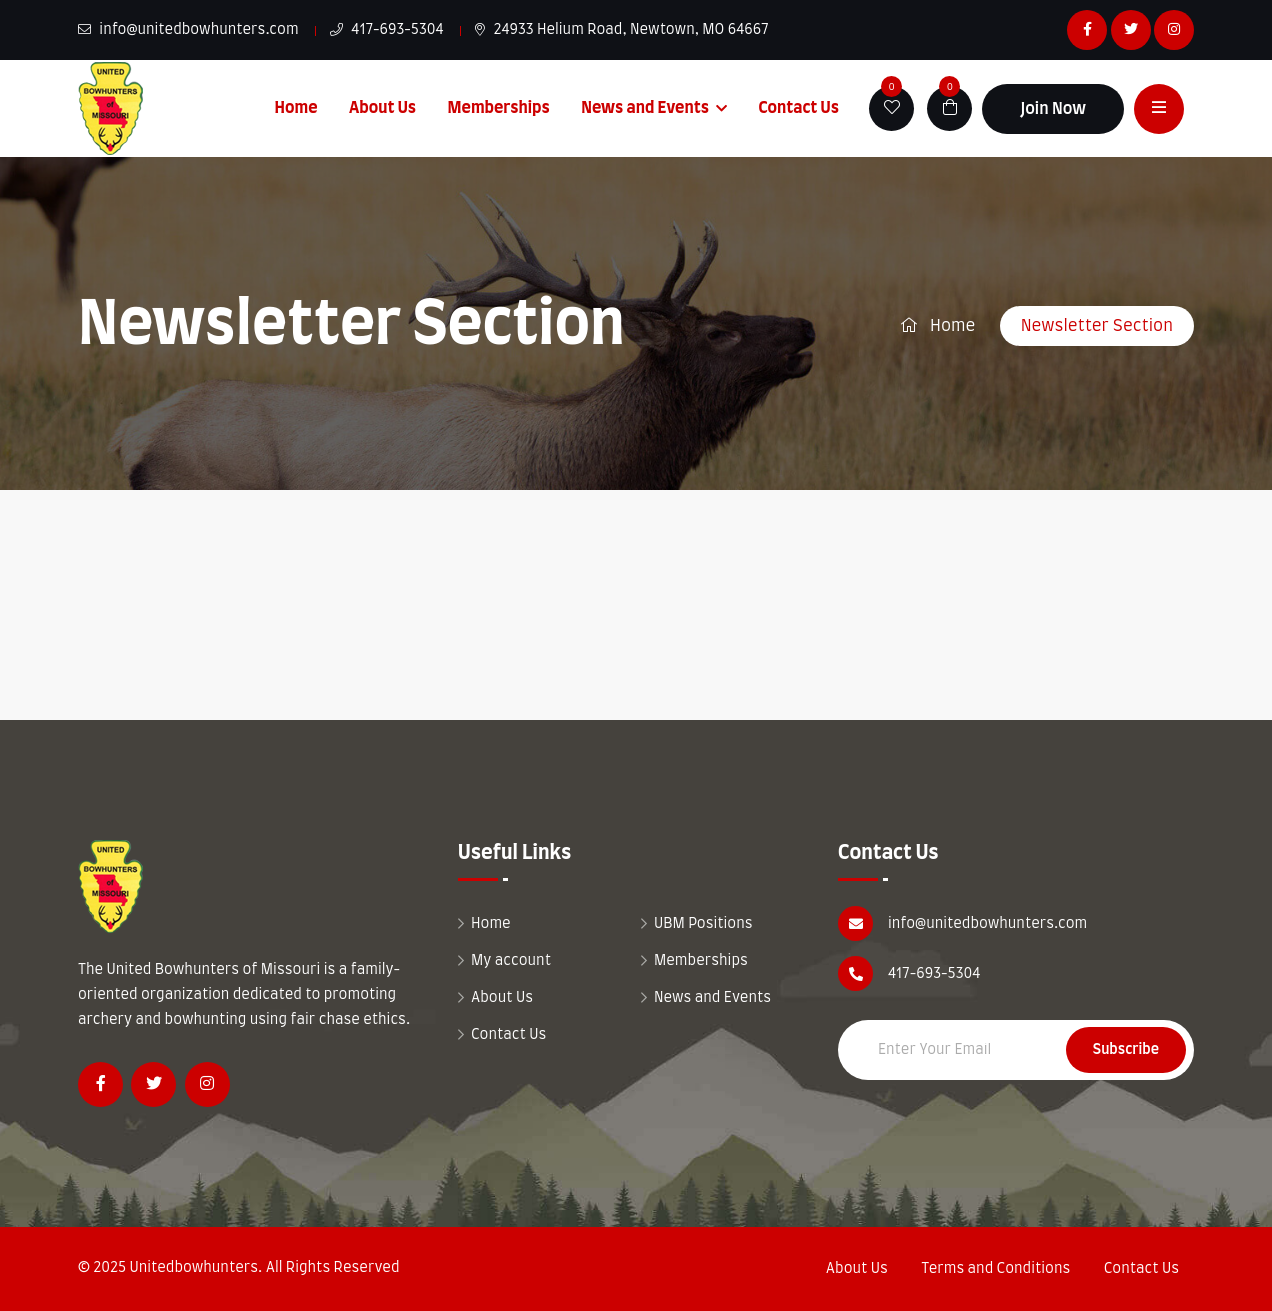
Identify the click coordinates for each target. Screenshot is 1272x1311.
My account (511, 961)
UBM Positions (703, 924)
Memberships (499, 108)
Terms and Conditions (995, 1269)
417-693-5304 (387, 30)
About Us (382, 108)
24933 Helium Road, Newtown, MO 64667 (622, 30)
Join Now (1053, 109)
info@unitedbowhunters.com (188, 30)
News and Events (645, 108)
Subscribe (1126, 1050)
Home (296, 108)
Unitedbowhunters (193, 1268)
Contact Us (798, 108)
